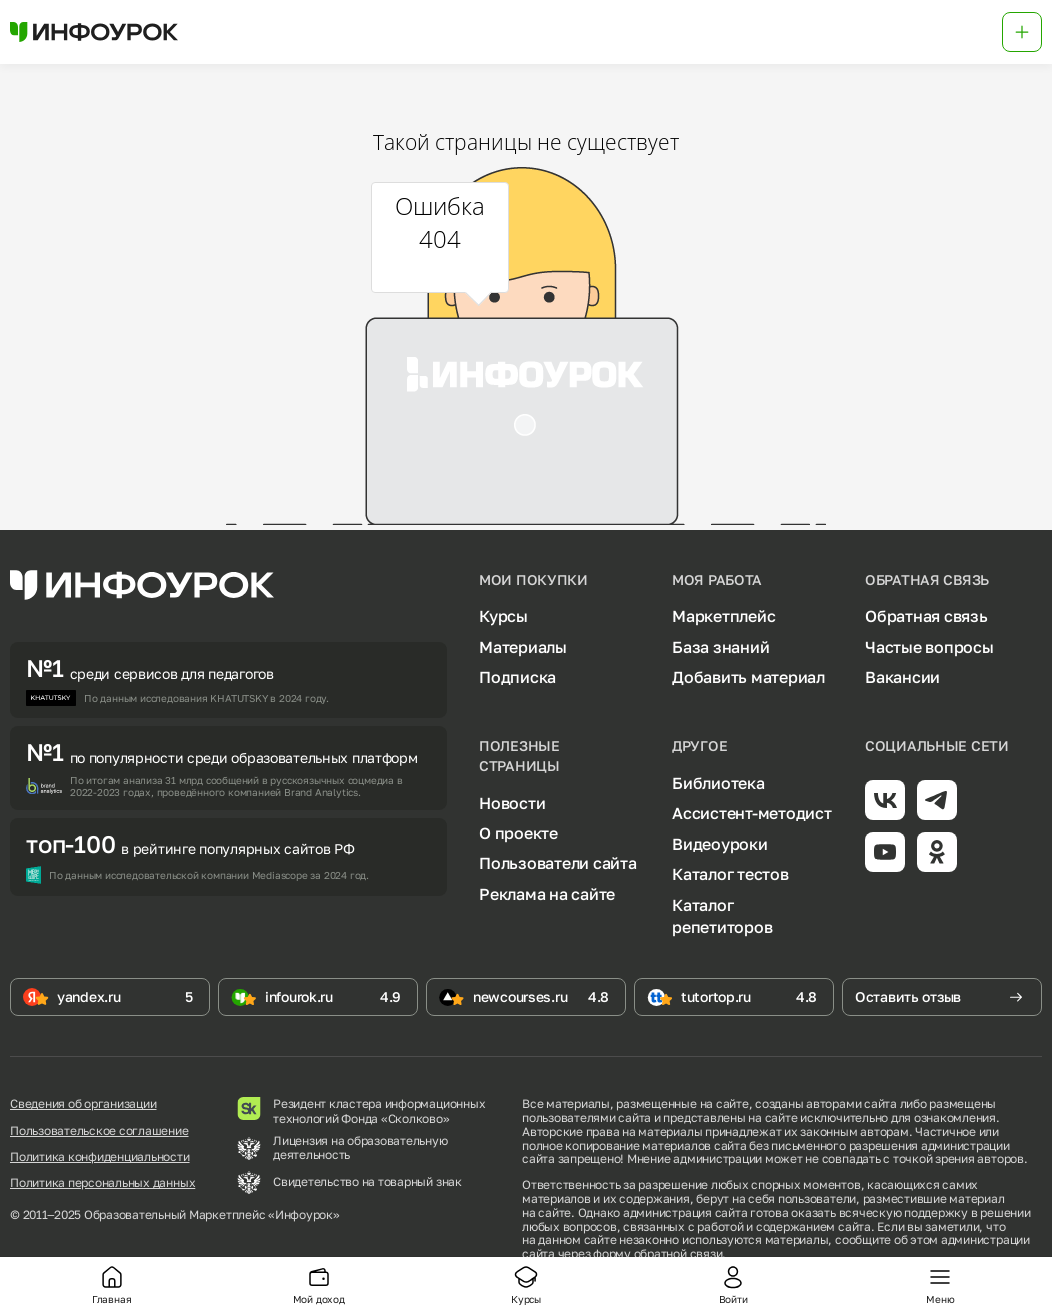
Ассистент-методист (752, 813)
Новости (512, 803)
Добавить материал (748, 677)
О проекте (518, 833)
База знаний (720, 647)
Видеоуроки (720, 844)
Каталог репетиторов (722, 916)
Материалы (523, 647)
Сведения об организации (83, 1104)
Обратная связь (926, 616)
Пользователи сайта (558, 863)
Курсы (503, 616)
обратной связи (678, 1253)
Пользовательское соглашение (99, 1131)
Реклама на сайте (547, 894)
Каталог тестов (730, 874)
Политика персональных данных (102, 1183)
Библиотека (718, 783)
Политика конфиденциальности (100, 1157)
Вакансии (902, 677)
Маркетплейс (723, 616)
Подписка (517, 677)
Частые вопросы (929, 647)
